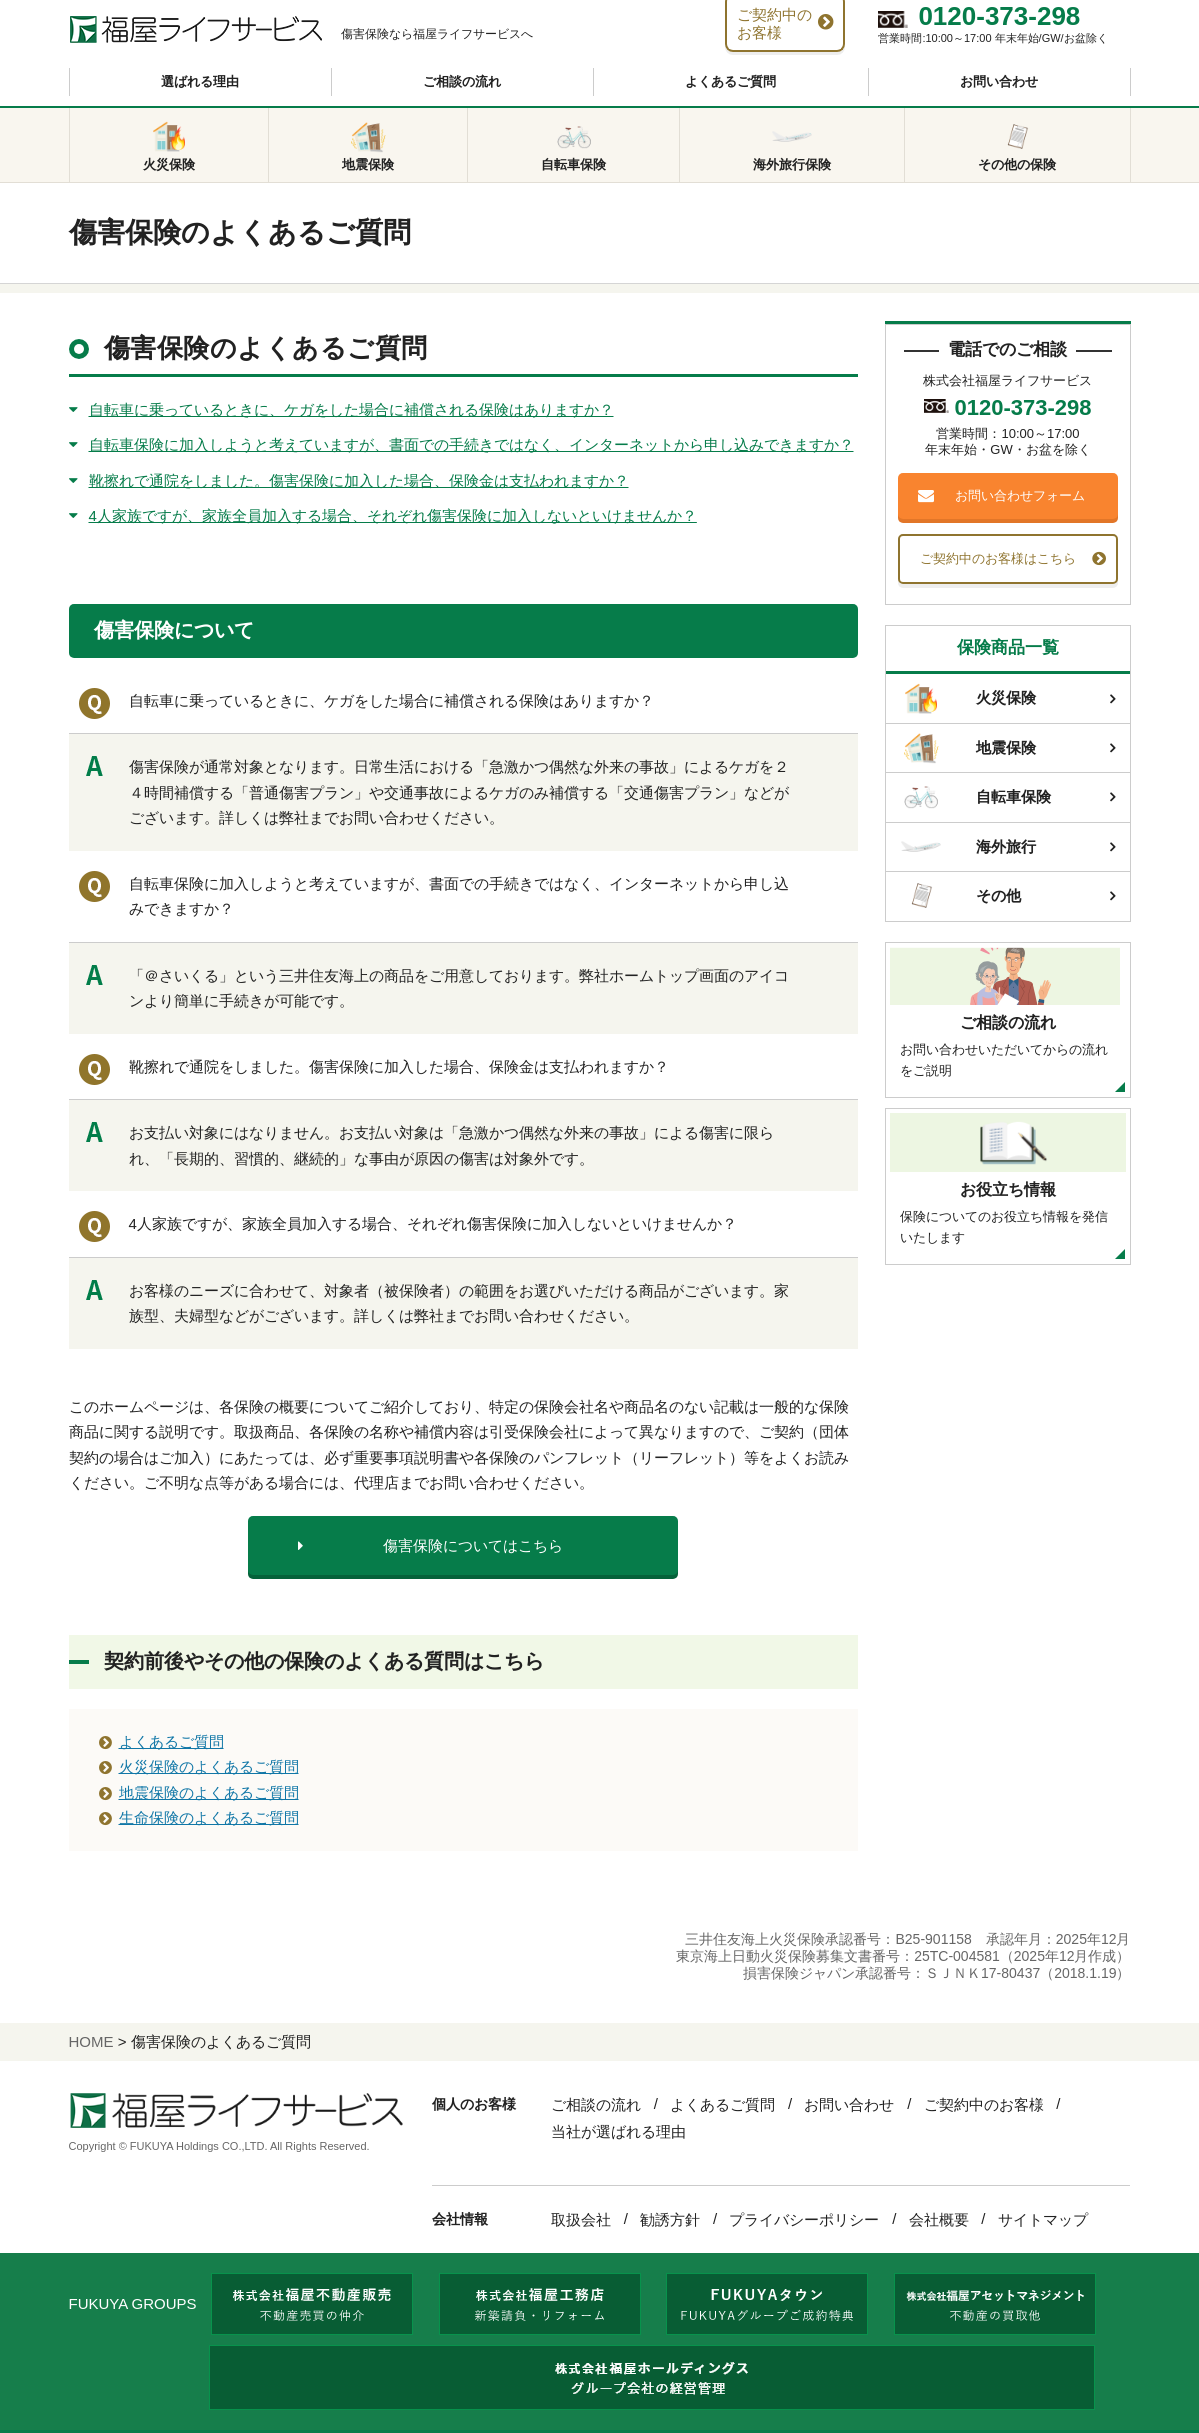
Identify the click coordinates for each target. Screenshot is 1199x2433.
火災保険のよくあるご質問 (209, 1766)
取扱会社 (581, 2219)
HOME (91, 2041)
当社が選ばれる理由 (618, 2131)
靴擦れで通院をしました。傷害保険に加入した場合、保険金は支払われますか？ (359, 480)
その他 (961, 896)
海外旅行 (968, 847)
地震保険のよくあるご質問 (209, 1792)
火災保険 (968, 699)
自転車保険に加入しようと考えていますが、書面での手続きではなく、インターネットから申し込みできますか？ (471, 444)
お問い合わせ (999, 81)
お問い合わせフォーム (1020, 495)
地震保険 (968, 748)
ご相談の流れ (462, 81)
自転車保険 (976, 797)
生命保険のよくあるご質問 (209, 1817)
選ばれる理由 (200, 81)
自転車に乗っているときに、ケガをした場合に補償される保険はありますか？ (351, 409)
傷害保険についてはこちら (473, 1545)
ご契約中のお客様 (984, 2104)
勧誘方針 (670, 2219)
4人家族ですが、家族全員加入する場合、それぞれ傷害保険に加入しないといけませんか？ (393, 515)
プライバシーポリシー (804, 2219)
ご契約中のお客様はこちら (998, 558)
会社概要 (939, 2219)
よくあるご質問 (730, 81)
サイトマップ (1043, 2219)
